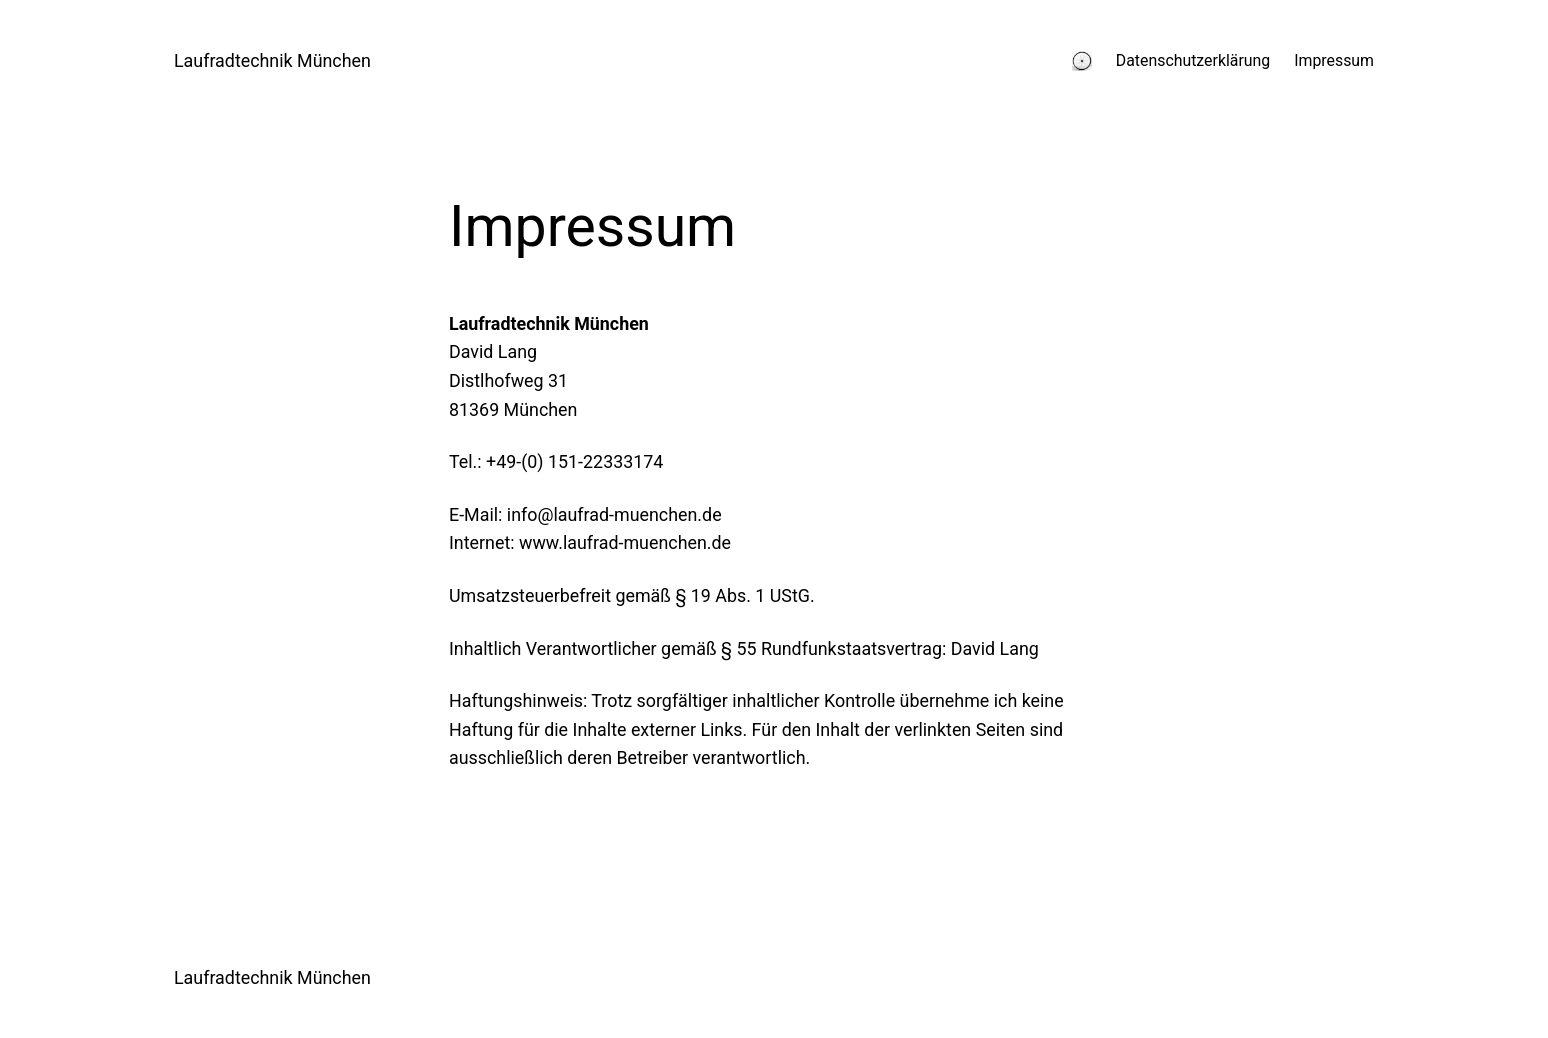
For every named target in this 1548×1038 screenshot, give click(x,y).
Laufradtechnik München (272, 60)
